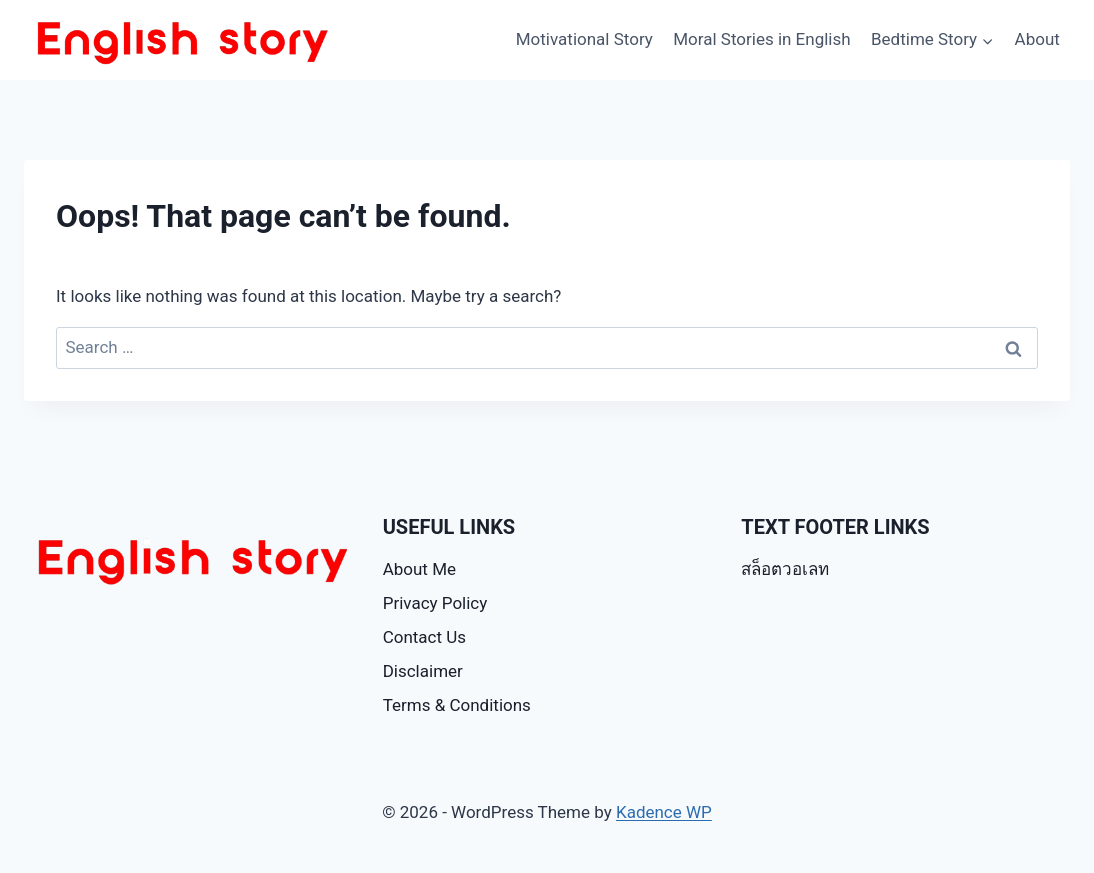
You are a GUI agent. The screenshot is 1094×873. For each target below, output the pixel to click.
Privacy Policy (435, 603)
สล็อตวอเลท (785, 569)
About (1037, 39)
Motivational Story (584, 39)
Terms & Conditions (457, 705)
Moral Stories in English (761, 39)
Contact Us (424, 637)
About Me (419, 569)
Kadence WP (664, 812)
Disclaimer (423, 671)
